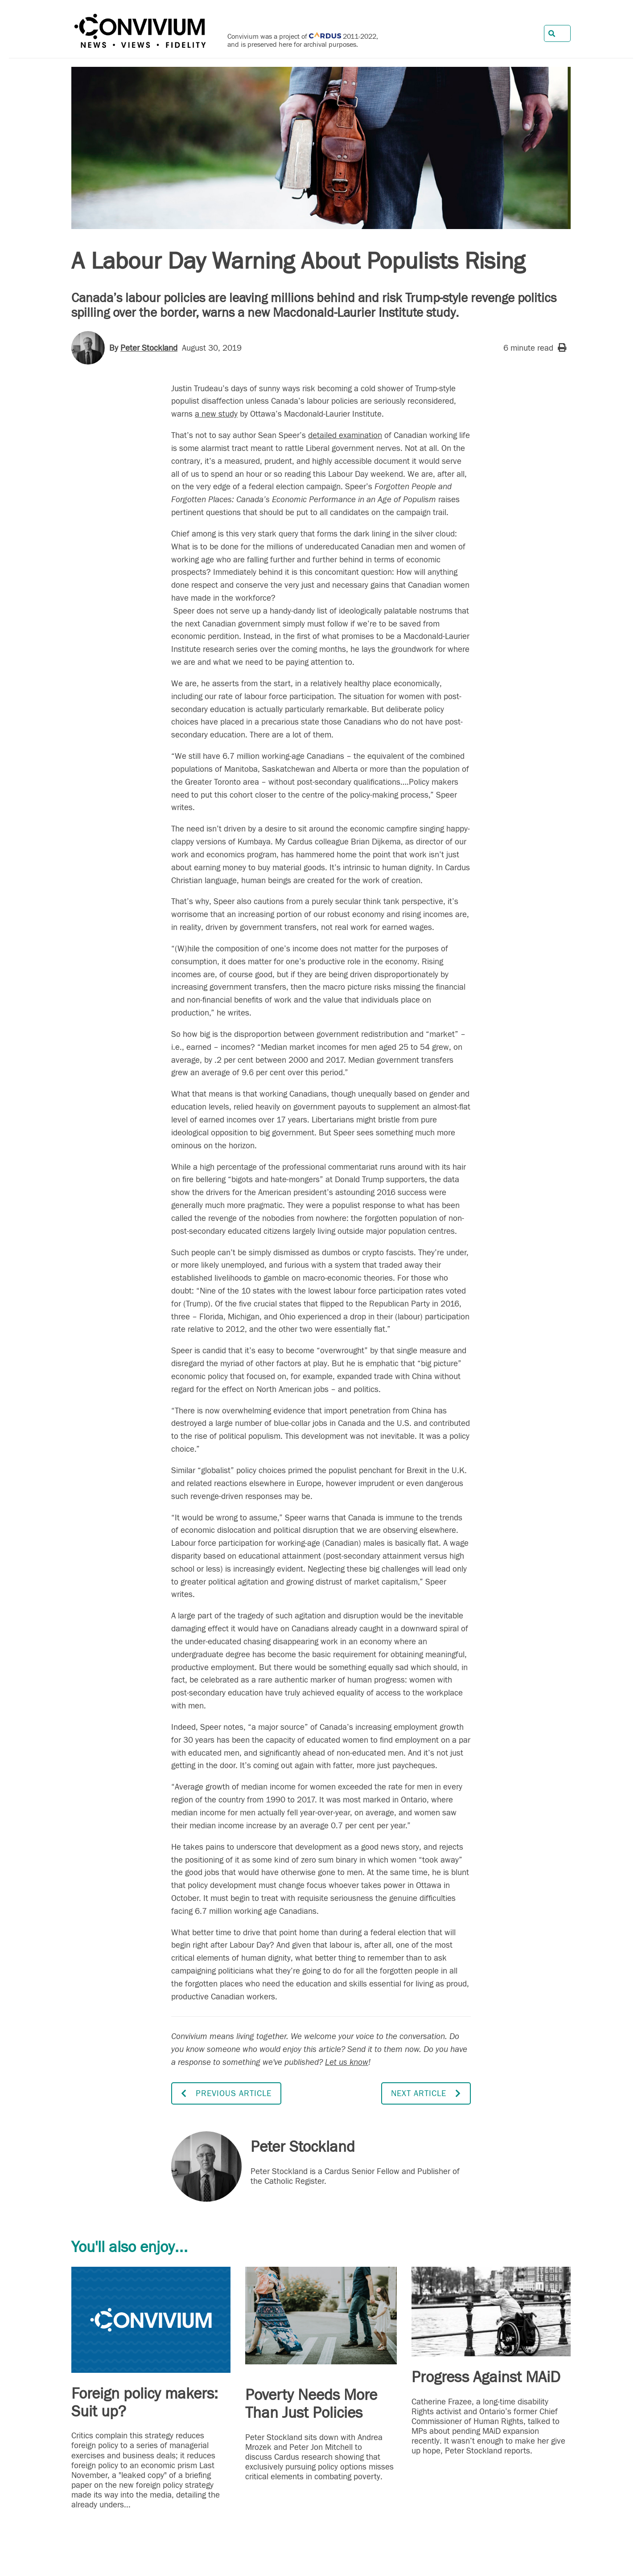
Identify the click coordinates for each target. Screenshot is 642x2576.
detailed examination (345, 435)
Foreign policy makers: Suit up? (144, 2402)
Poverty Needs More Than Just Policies (311, 2404)
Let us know (346, 2062)
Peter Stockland (148, 348)
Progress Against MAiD (486, 2377)
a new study (216, 414)
